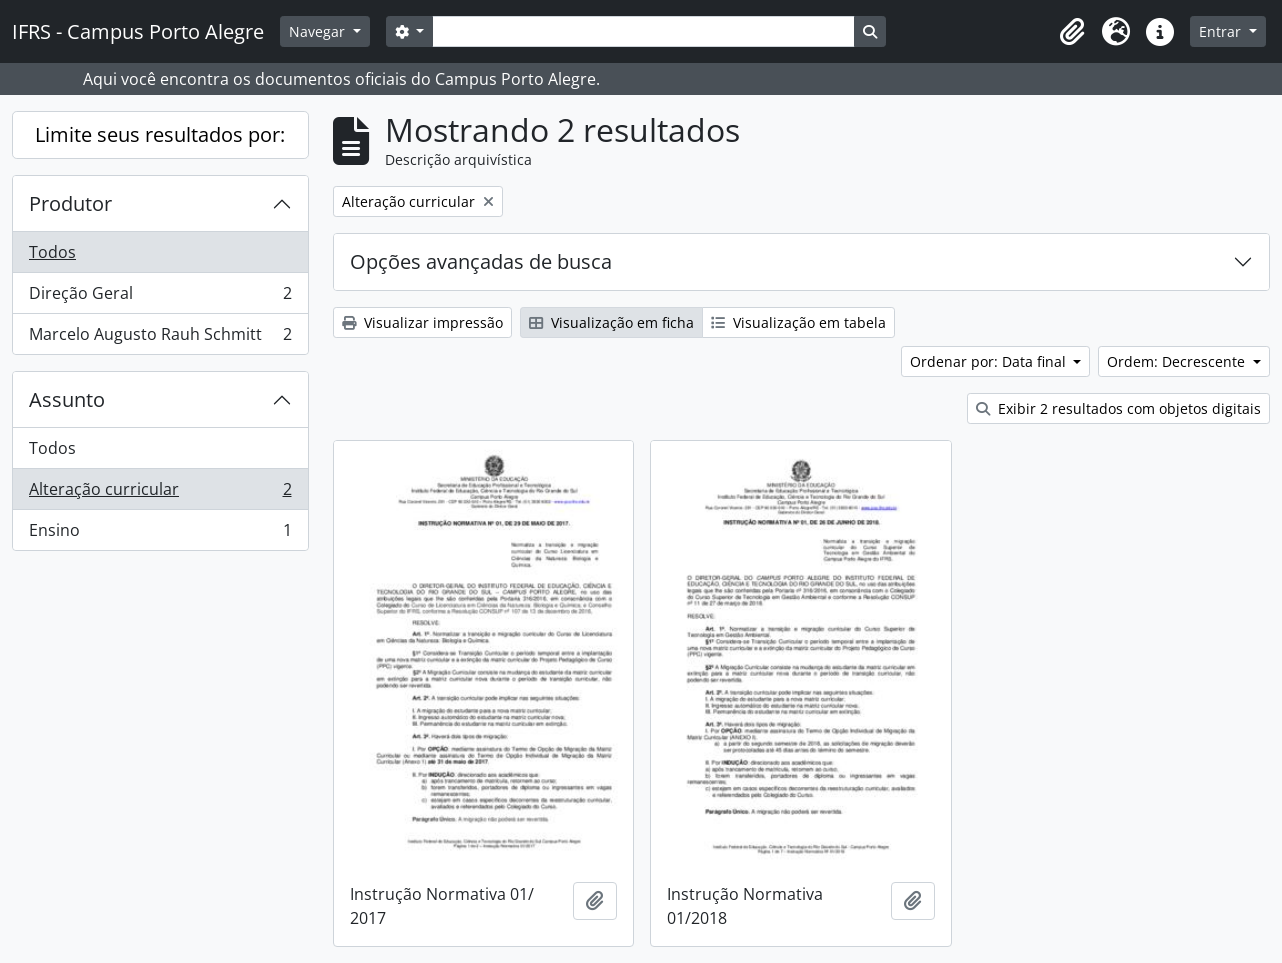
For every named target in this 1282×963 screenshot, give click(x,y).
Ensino (160, 534)
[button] (1072, 32)
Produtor (70, 203)
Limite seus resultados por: (160, 134)
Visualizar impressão (422, 322)
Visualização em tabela (798, 322)
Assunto (67, 399)
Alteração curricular (160, 493)
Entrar (1222, 31)
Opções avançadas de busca (481, 261)
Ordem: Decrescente (1178, 361)
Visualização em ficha (611, 322)
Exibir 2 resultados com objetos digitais (1118, 408)
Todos (52, 252)
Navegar (319, 31)
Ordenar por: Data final (990, 361)
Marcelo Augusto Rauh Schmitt (160, 338)
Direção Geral (160, 297)
